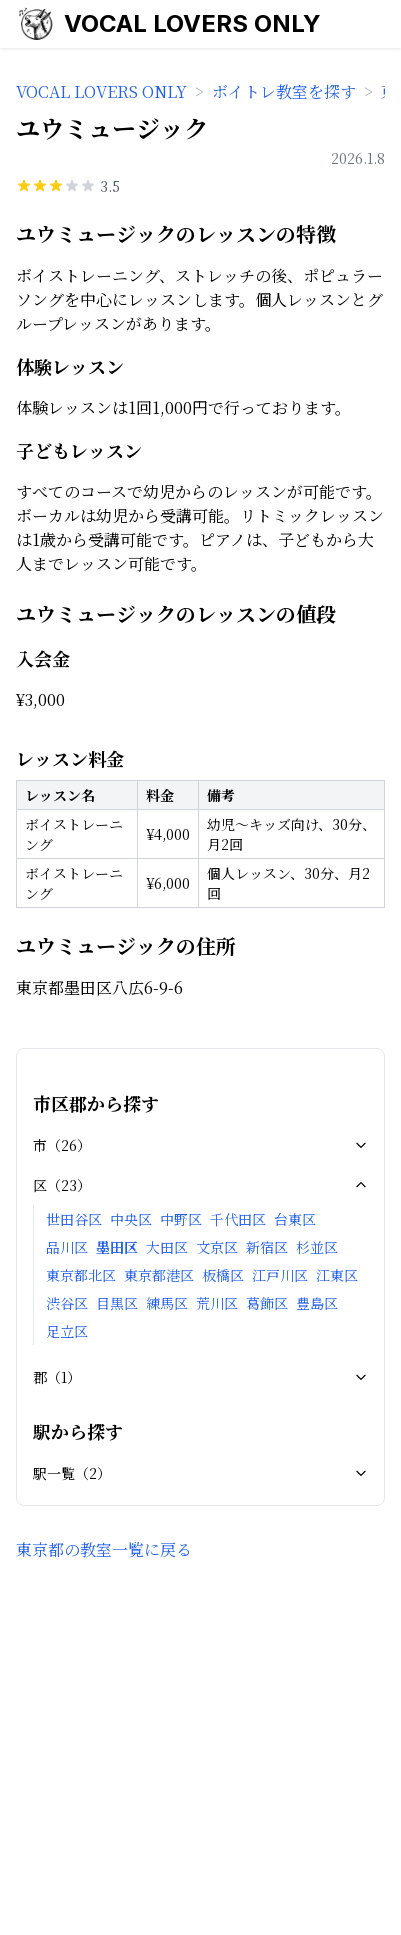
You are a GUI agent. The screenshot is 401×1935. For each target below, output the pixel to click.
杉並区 (317, 1247)
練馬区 (167, 1303)
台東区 (295, 1219)
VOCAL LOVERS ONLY (192, 23)
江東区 (337, 1275)
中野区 (181, 1219)
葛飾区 (267, 1303)
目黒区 (117, 1303)
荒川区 (217, 1303)
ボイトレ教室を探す (284, 91)
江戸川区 (280, 1275)
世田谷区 (74, 1219)
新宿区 (267, 1247)
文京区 (217, 1247)
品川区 (67, 1247)
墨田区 (117, 1247)
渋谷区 (67, 1303)
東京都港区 (159, 1275)
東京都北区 (81, 1275)
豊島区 (317, 1303)
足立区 (67, 1331)
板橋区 (223, 1275)
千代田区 (238, 1219)
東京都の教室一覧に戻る (104, 1549)
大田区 (167, 1247)
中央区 (131, 1219)
